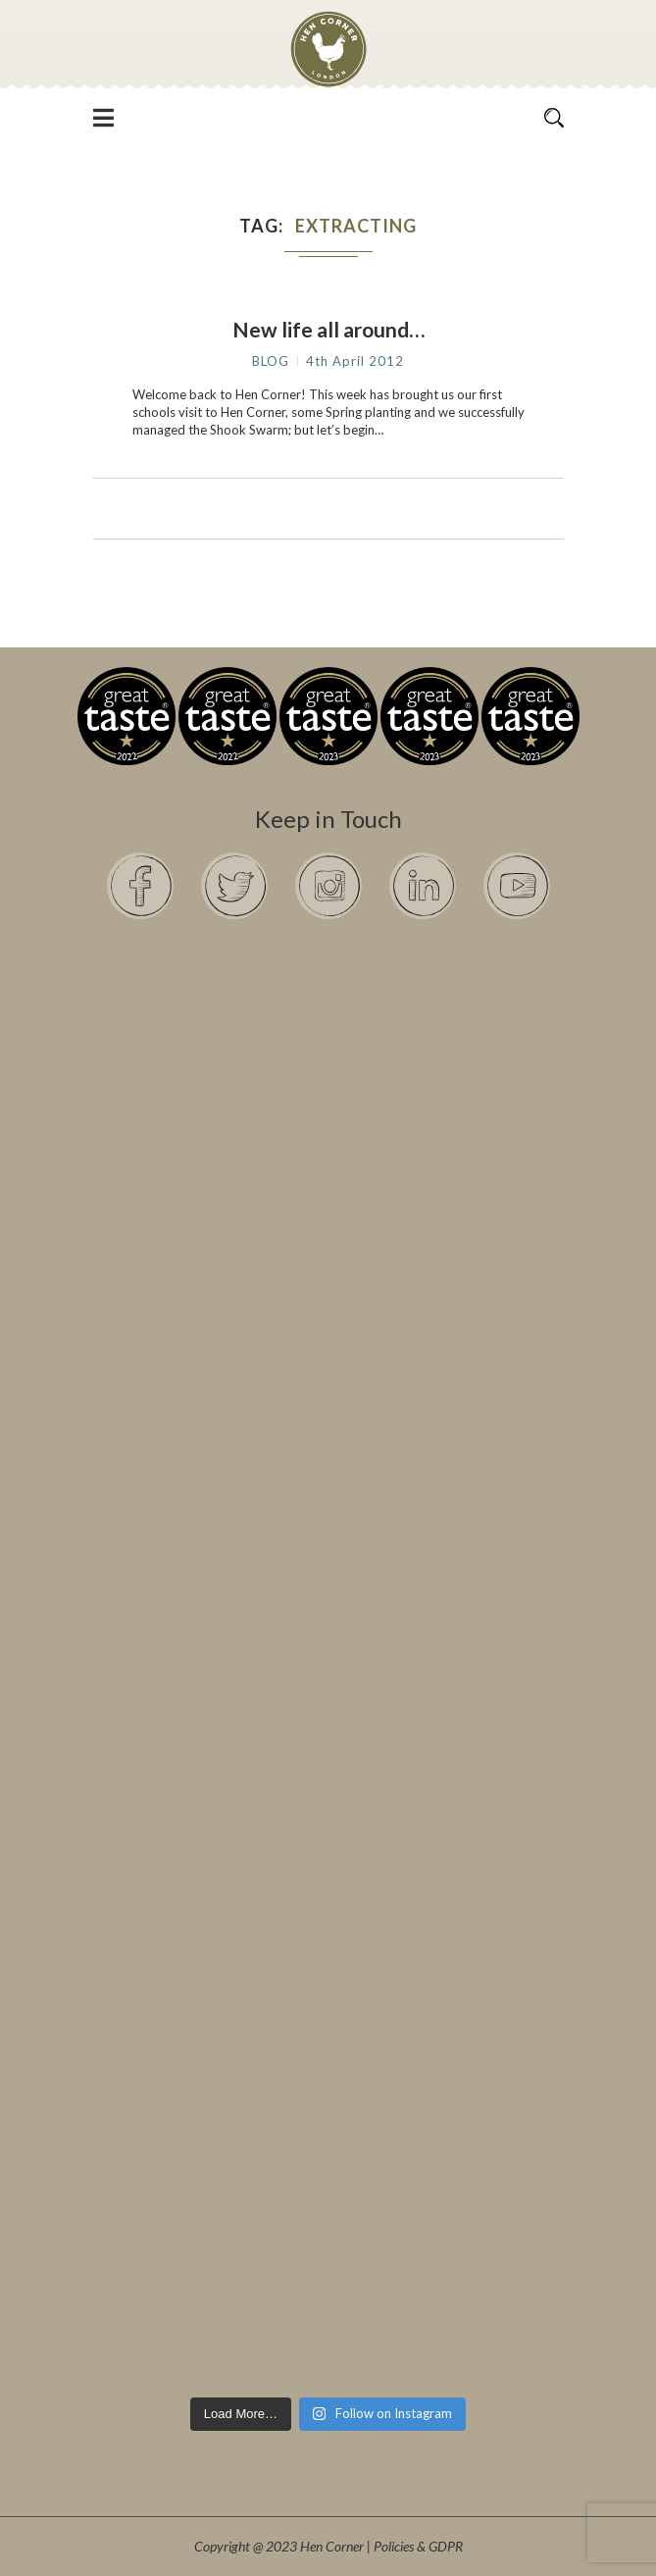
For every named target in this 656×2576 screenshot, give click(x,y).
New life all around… (328, 329)
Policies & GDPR (418, 2546)
